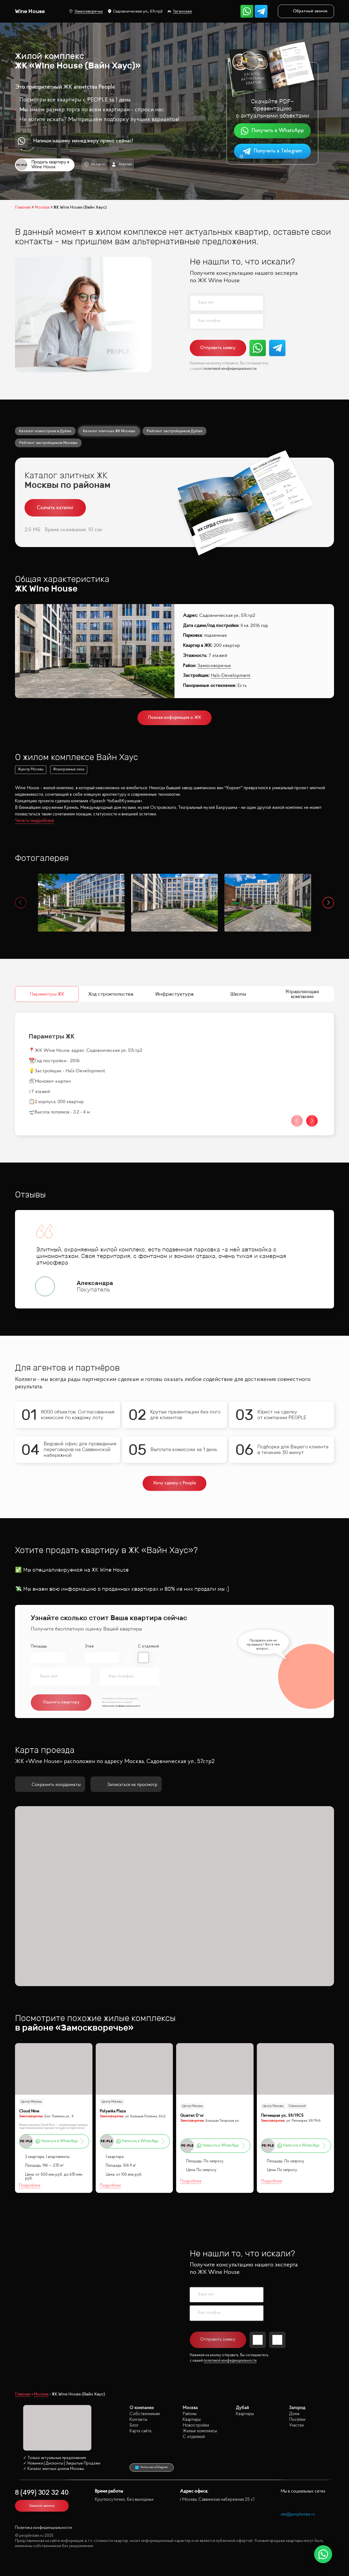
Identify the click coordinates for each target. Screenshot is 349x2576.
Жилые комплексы (200, 2431)
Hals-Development (231, 675)
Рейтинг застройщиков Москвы (48, 442)
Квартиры (192, 2419)
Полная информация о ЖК (174, 717)
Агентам (122, 164)
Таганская (179, 11)
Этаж (89, 1646)
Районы (190, 2414)
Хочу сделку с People (175, 1483)
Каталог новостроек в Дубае (45, 430)
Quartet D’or (192, 2116)
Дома (294, 2414)
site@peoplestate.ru (298, 2514)
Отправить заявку (218, 348)
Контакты (138, 2419)
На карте (94, 164)
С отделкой (148, 1646)
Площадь (39, 1646)
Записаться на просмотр (126, 1785)
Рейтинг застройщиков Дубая (174, 430)
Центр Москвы (31, 2101)
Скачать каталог (55, 508)
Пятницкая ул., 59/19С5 (282, 2116)
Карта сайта (140, 2431)
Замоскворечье (86, 11)
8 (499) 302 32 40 (42, 2493)
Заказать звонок (42, 2506)
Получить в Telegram (272, 151)
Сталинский (297, 2106)
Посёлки (297, 2419)
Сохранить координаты (50, 1785)
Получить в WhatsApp (272, 130)
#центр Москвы (30, 769)
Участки (296, 2425)
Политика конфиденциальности (43, 2528)
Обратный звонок (306, 11)
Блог (134, 2425)
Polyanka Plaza (113, 2111)
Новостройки (196, 2425)
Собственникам (145, 2414)
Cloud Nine (29, 2111)
